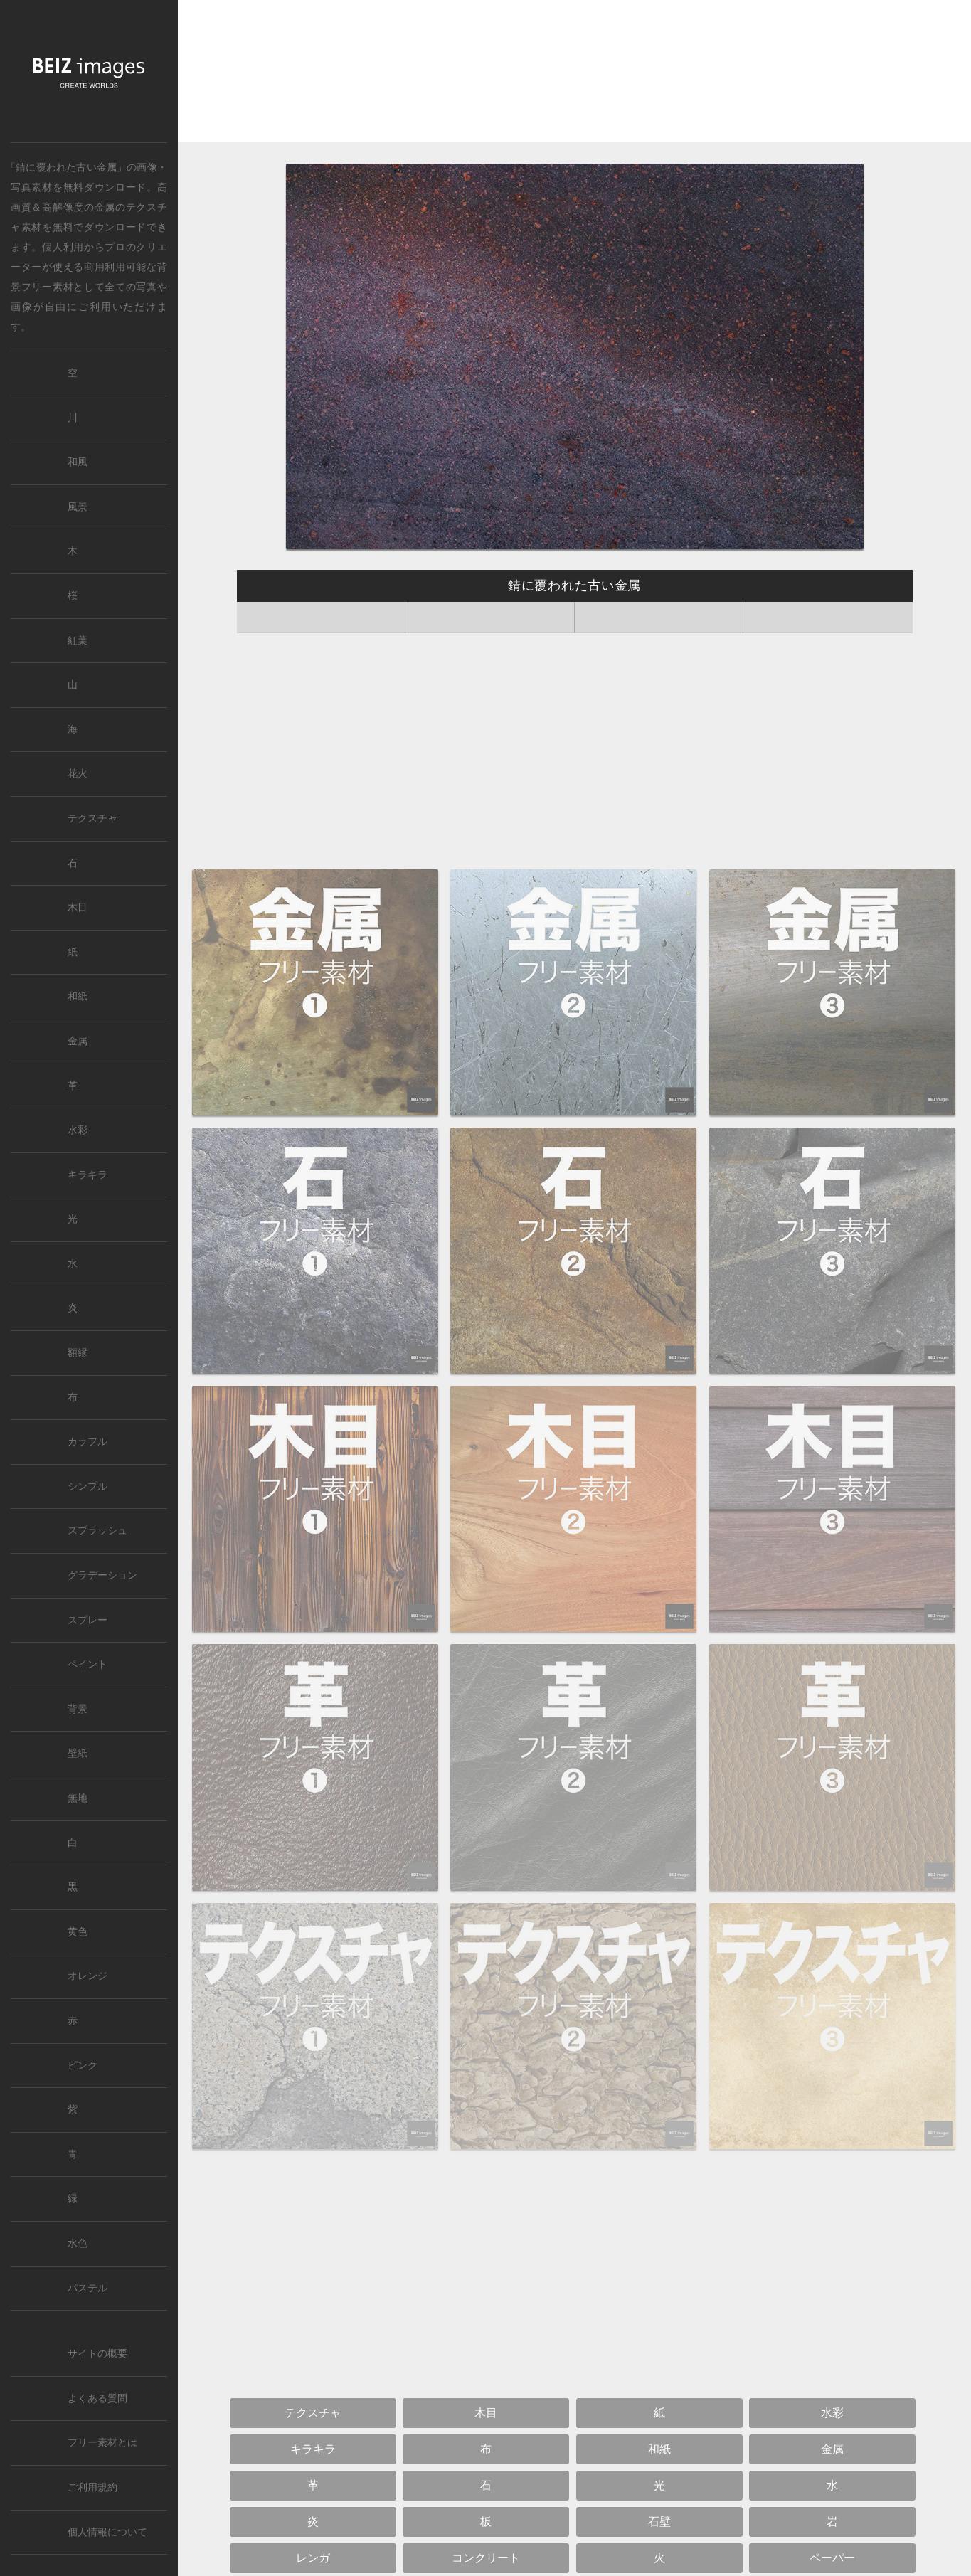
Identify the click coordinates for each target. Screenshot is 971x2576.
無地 (77, 1798)
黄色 (77, 1931)
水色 (77, 2243)
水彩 (77, 1130)
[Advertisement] (574, 75)
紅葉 (77, 640)
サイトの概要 (97, 2353)
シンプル (87, 1486)
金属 (105, 207)
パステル (87, 2288)
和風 (77, 462)
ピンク (82, 2065)
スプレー (87, 1620)
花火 (77, 773)
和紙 (77, 996)
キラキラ (87, 1175)
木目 (77, 907)
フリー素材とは (102, 2442)
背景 (77, 1709)
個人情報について (107, 2532)
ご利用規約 (92, 2487)
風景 (77, 507)
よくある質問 (97, 2398)
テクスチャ (92, 818)
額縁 (77, 1352)
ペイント (87, 1664)
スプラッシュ (97, 1530)
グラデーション (102, 1575)
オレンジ (87, 1976)
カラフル (87, 1441)
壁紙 (77, 1753)
